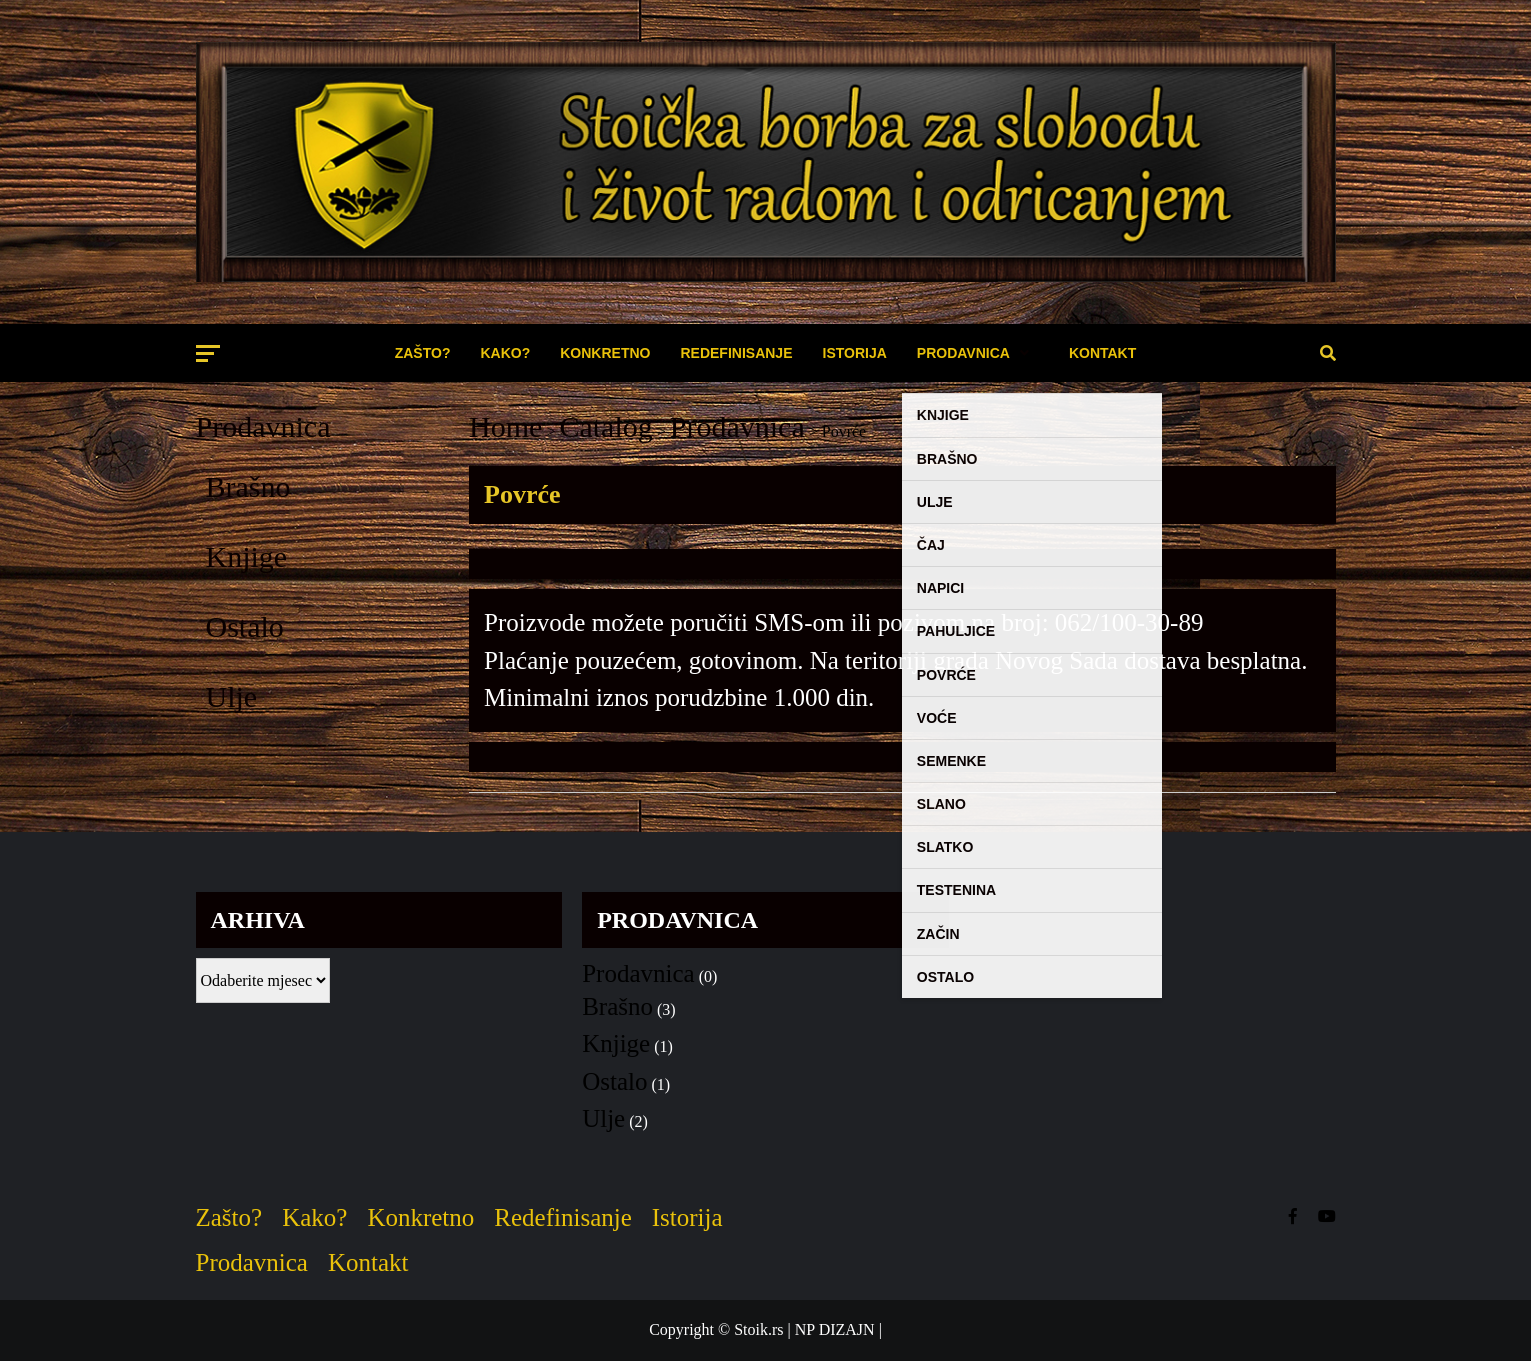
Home (505, 426)
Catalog (605, 426)
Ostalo (245, 626)
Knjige (247, 556)
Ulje (232, 696)
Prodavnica (263, 426)
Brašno (248, 486)
